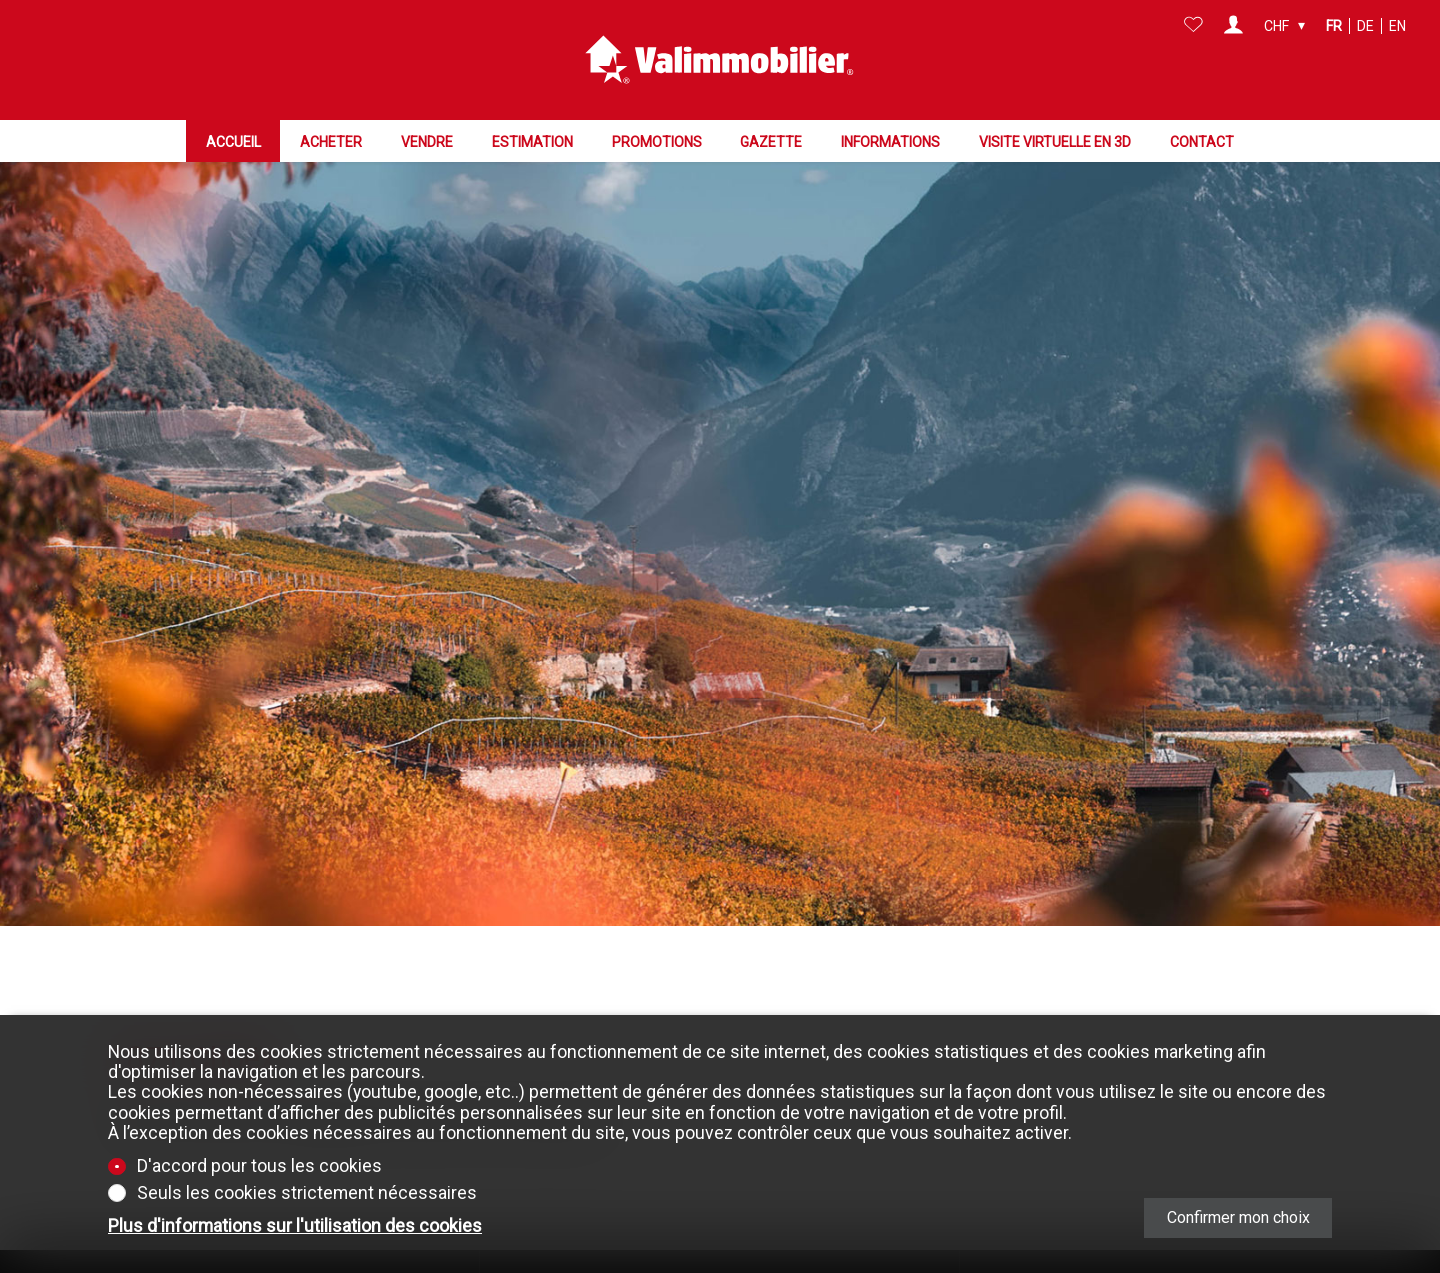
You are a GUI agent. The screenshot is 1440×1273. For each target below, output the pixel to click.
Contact (1202, 141)
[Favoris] (1193, 26)
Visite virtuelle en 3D (1055, 141)
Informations (890, 141)
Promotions (657, 141)
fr (1334, 26)
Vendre (427, 141)
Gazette (771, 141)
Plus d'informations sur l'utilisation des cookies (295, 1226)
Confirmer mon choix (1238, 1217)
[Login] (1233, 26)
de (1365, 26)
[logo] (720, 60)
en (1397, 26)
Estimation (532, 141)
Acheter (331, 141)
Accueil (233, 141)
